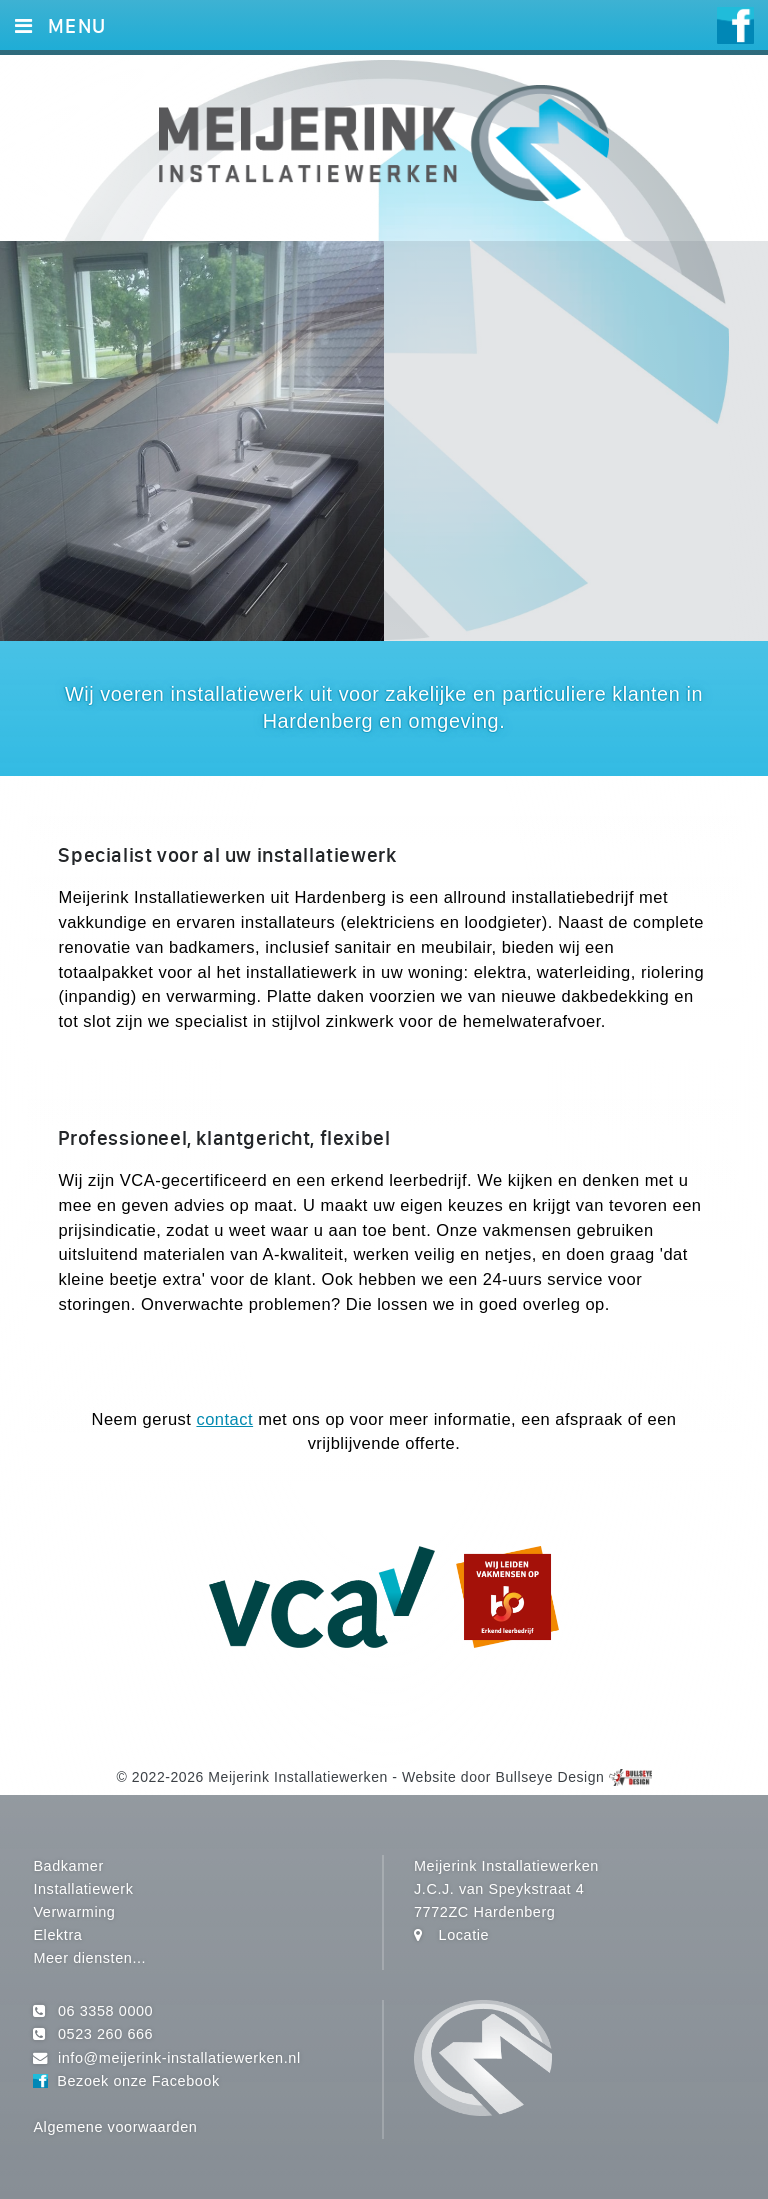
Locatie (464, 1935)
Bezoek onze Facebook (138, 2081)
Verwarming (74, 1912)
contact (224, 1419)
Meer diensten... (89, 1958)
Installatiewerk (83, 1889)
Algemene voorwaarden (115, 2127)
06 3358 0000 (105, 2011)
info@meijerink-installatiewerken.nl (179, 2058)
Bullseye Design (550, 1777)
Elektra (57, 1935)
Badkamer (68, 1866)
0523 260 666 (105, 2034)
